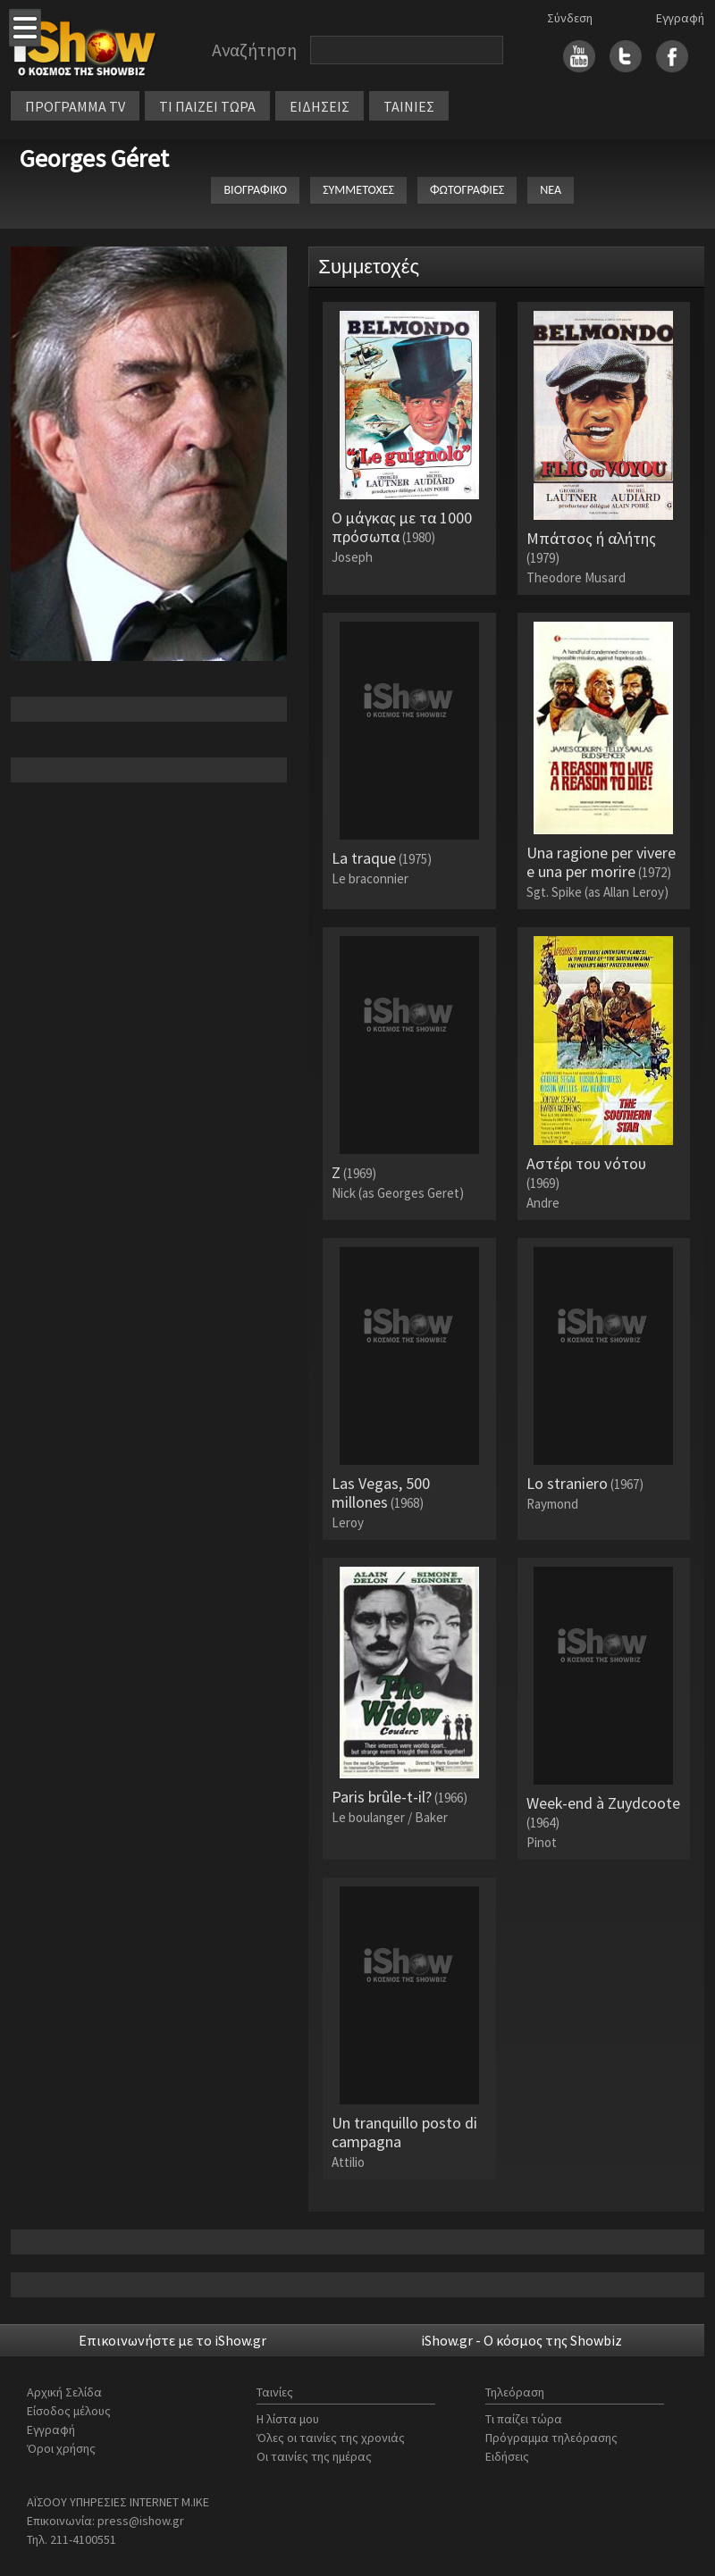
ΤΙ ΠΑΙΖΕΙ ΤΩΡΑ (207, 106)
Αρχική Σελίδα (64, 2392)
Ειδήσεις (507, 2456)
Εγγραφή (680, 18)
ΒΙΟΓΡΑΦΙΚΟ (255, 189)
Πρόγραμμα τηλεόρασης (551, 2438)
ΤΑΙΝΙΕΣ (408, 106)
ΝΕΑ (550, 189)
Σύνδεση (570, 18)
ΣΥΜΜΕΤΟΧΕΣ (358, 189)
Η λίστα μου (288, 2419)
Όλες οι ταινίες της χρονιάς (331, 2438)
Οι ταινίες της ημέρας (314, 2456)
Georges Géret (94, 158)
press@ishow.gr (140, 2521)
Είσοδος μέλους (69, 2411)
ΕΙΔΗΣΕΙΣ (319, 106)
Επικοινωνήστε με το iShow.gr (172, 2340)
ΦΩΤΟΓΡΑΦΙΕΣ (467, 189)
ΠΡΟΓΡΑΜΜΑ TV (75, 106)
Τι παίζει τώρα (523, 2419)
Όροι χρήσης (61, 2448)
